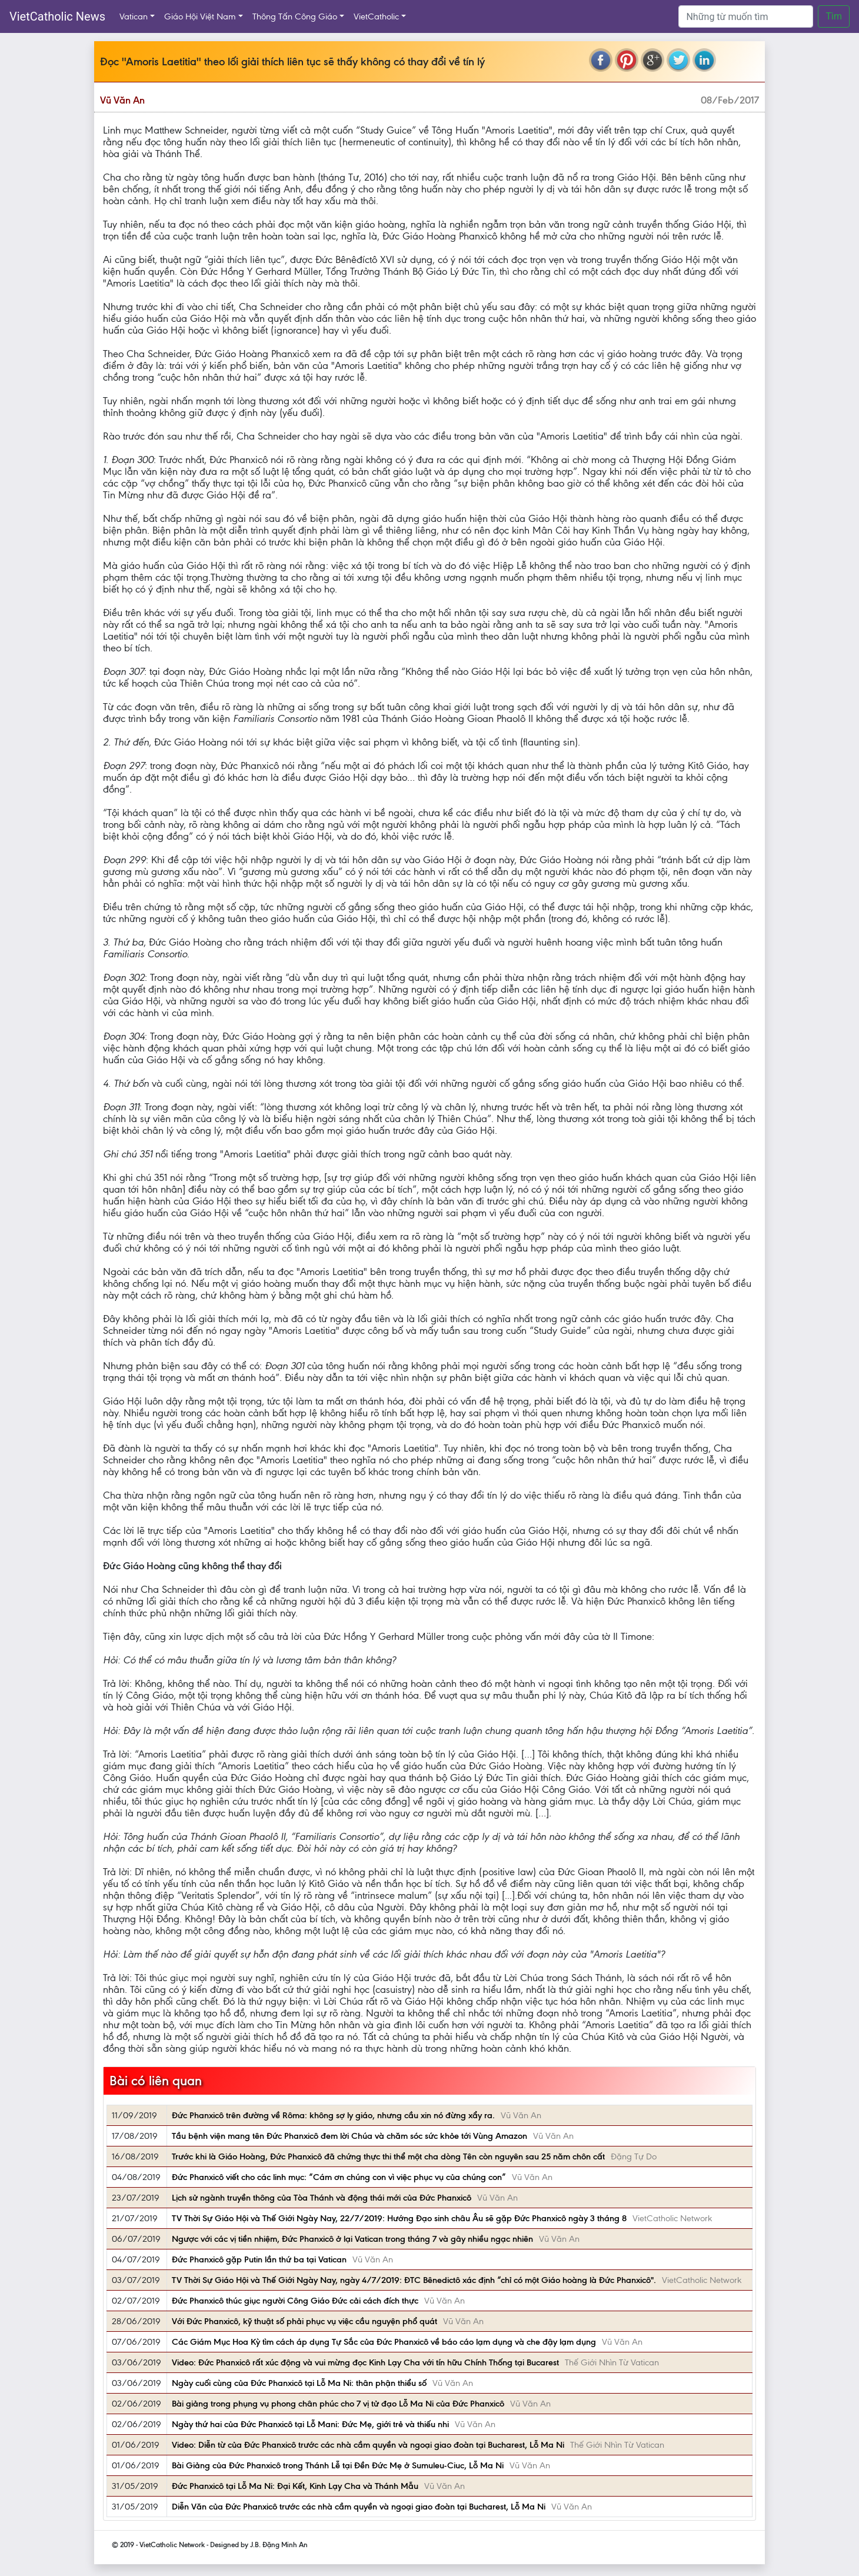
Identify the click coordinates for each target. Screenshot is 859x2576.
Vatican (133, 16)
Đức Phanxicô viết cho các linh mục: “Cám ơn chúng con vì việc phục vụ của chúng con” (339, 2177)
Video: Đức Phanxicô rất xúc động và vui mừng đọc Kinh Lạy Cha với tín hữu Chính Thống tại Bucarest (365, 2362)
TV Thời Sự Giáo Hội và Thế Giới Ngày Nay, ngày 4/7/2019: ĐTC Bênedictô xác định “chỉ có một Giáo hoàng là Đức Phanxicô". (414, 2280)
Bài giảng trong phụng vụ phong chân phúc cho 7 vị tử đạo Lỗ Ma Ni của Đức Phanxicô (338, 2403)
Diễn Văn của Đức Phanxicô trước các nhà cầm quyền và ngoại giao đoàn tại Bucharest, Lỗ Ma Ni (358, 2506)
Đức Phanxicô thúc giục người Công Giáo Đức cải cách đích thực (295, 2300)
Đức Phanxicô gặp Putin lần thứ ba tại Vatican (259, 2259)
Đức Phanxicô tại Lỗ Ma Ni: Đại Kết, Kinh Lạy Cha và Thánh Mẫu (295, 2486)
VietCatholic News (57, 16)
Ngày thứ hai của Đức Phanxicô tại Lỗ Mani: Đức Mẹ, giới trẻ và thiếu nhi (310, 2424)
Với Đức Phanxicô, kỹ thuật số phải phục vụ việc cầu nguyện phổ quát (304, 2321)
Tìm (833, 16)
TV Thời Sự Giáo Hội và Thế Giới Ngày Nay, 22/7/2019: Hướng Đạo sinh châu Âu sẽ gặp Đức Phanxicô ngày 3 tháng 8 (399, 2218)
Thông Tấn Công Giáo (294, 16)
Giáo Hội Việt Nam (200, 16)
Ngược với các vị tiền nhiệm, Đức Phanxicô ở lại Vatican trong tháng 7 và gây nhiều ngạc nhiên (352, 2239)
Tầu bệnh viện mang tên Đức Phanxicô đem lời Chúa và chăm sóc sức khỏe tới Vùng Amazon (349, 2136)
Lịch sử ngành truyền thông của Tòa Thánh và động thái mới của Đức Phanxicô (321, 2197)
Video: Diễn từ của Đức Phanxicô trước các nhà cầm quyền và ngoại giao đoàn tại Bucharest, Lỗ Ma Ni (368, 2444)
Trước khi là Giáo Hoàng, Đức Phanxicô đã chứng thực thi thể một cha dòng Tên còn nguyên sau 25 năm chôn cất (388, 2156)
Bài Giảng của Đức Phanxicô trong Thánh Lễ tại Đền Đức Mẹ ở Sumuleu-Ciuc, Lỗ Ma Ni (338, 2465)
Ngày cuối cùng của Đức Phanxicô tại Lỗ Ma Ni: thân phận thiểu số (299, 2383)
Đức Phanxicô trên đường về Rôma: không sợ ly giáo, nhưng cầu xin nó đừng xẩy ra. (333, 2115)
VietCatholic (376, 16)
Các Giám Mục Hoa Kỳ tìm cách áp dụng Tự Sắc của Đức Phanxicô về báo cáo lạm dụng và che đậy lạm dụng (384, 2342)
